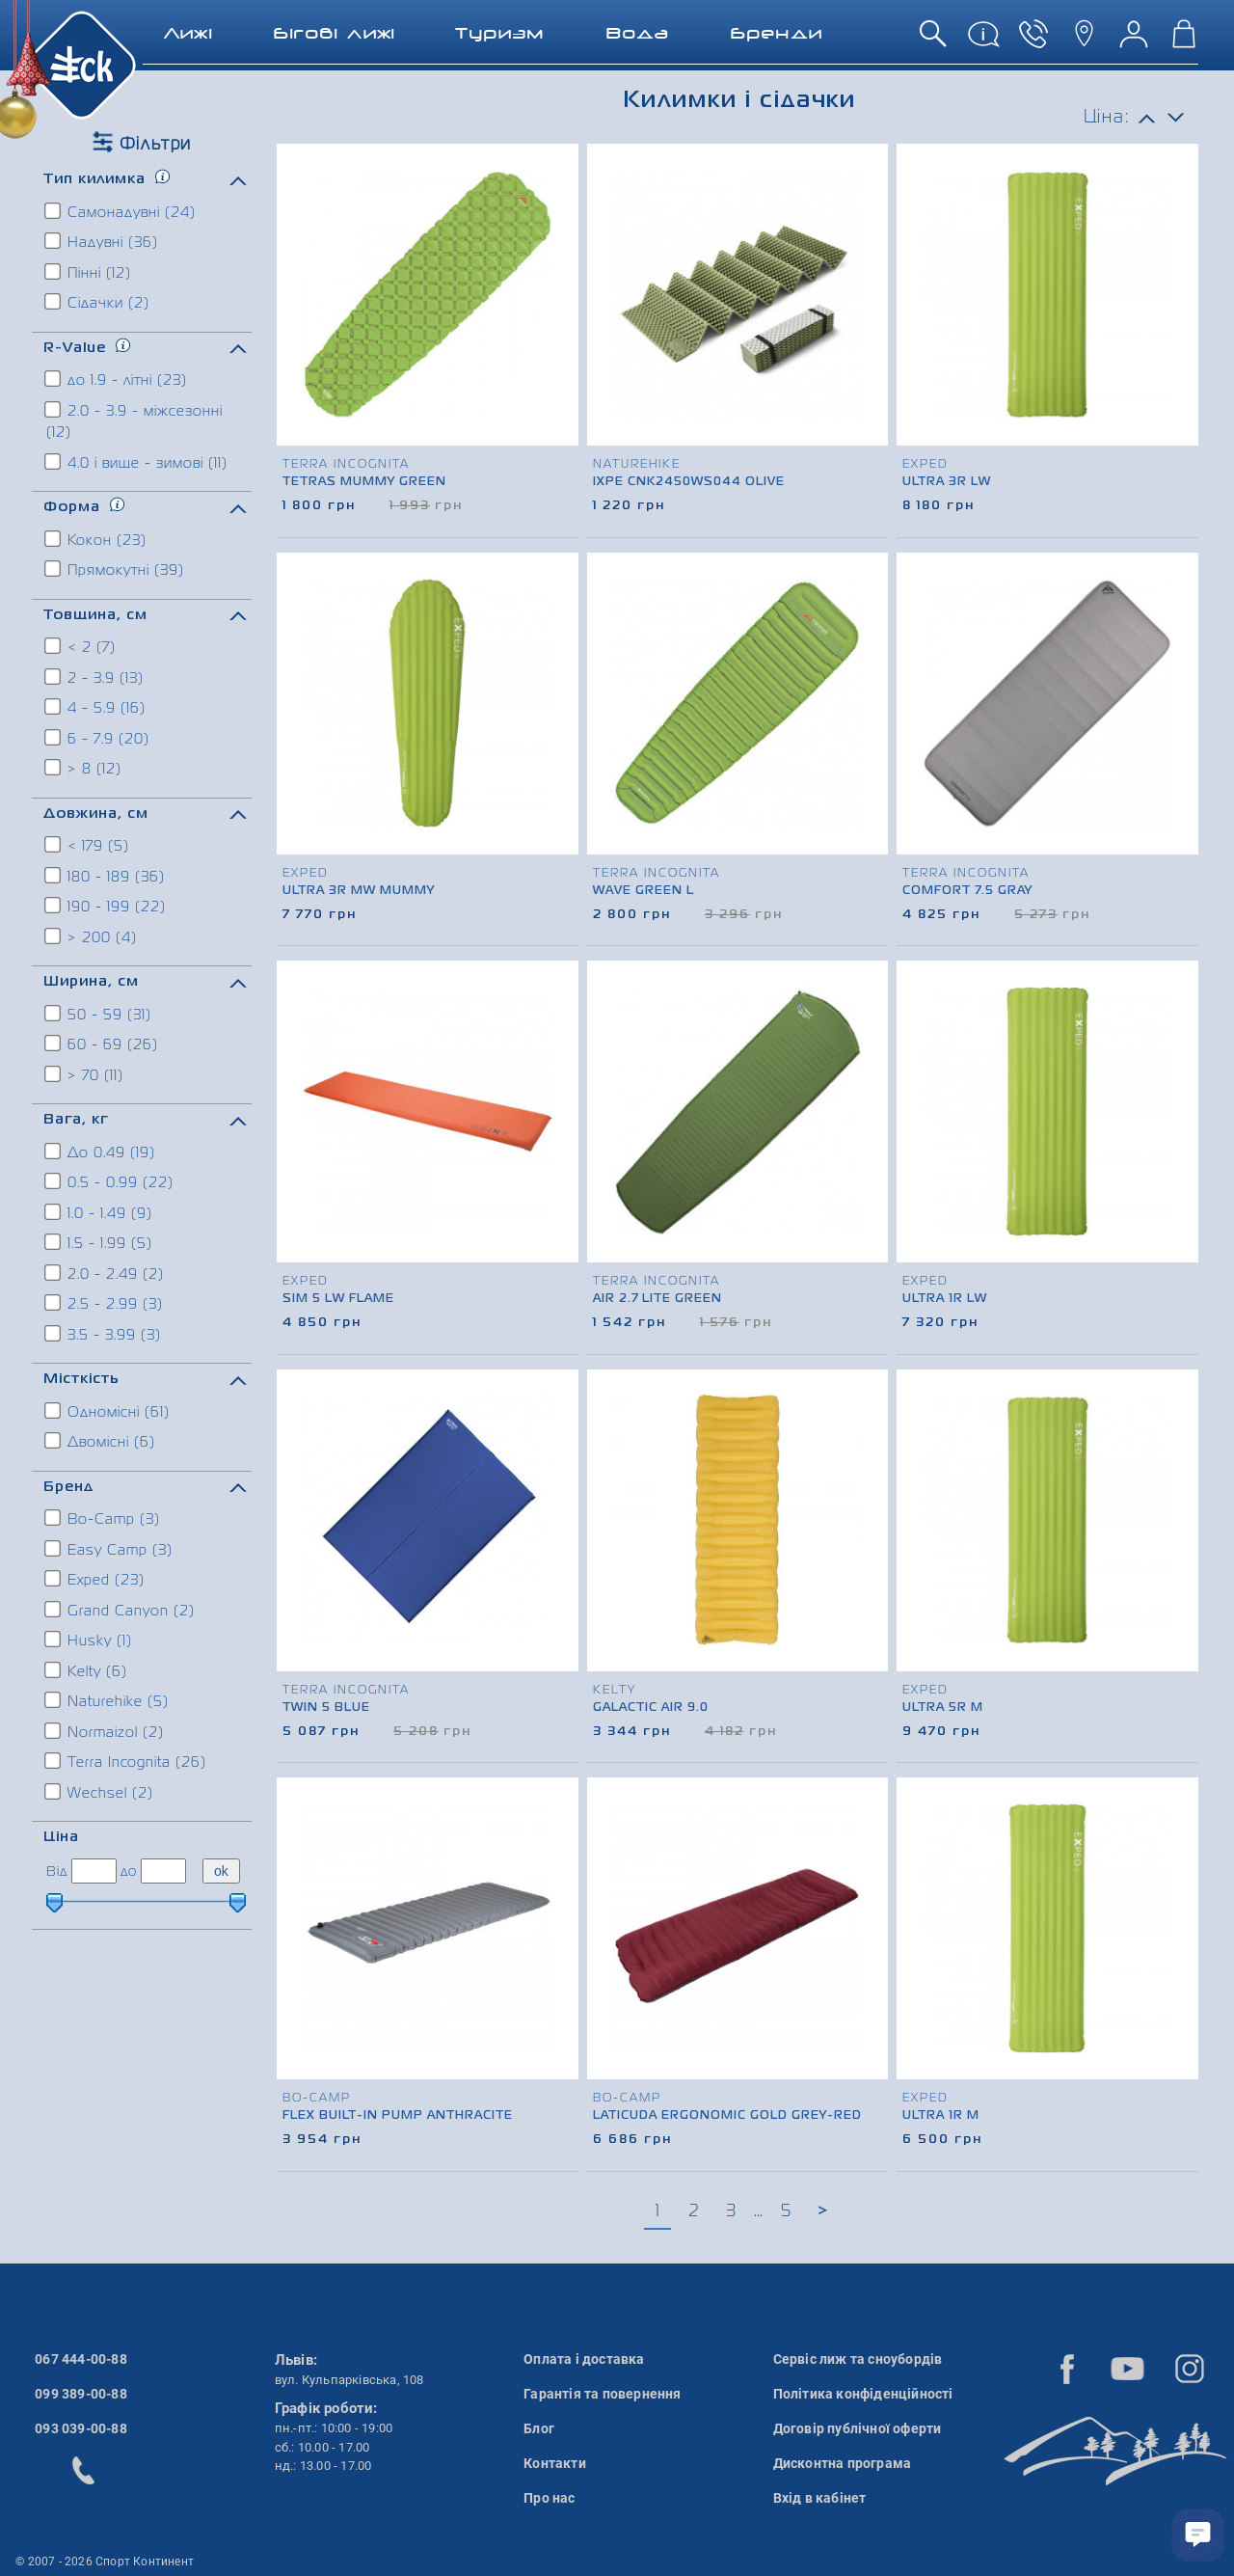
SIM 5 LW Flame (338, 1299)
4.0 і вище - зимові (137, 462)
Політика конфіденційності (863, 2393)
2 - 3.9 (95, 677)
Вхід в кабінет (820, 2498)
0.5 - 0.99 (110, 1181)
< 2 (81, 646)
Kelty (86, 1670)
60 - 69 (102, 1043)
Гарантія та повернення (602, 2393)
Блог (538, 2428)
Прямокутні (115, 569)
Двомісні (100, 1441)
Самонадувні (121, 211)
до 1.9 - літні (116, 379)
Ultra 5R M (942, 1708)
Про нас (549, 2498)
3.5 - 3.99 (103, 1333)
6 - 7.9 (97, 737)
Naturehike (107, 1700)
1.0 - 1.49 (99, 1212)
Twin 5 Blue (326, 1708)
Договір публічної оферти (857, 2428)
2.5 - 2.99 (104, 1303)
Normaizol (105, 1731)
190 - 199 (106, 905)
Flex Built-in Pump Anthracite (397, 2116)
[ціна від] (94, 1871)
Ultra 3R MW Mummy (358, 891)
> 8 (83, 767)
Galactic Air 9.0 (651, 1708)
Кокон (96, 539)
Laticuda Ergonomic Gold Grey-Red (727, 2116)
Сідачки (97, 302)
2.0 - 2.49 (105, 1273)
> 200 (91, 936)
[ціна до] (163, 1871)
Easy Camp (109, 1549)
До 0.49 (100, 1151)
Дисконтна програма (842, 2463)
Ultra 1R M (940, 2116)
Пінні (88, 272)
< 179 (87, 845)
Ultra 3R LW (946, 482)
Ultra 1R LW (944, 1299)
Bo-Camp (103, 1518)
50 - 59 (98, 1013)
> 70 (84, 1074)
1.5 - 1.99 (99, 1242)
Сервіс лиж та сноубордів (858, 2359)
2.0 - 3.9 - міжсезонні (134, 420)
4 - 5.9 (96, 707)
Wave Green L (643, 891)
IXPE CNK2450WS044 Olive (689, 482)
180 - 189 (105, 875)
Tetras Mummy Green (364, 482)
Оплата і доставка (583, 2359)
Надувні (102, 241)
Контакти (554, 2463)
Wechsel (99, 1792)
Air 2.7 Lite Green (657, 1299)
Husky (89, 1639)
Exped (95, 1578)
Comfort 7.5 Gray (967, 891)
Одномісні (108, 1411)
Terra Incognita (126, 1761)
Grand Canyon (120, 1609)
